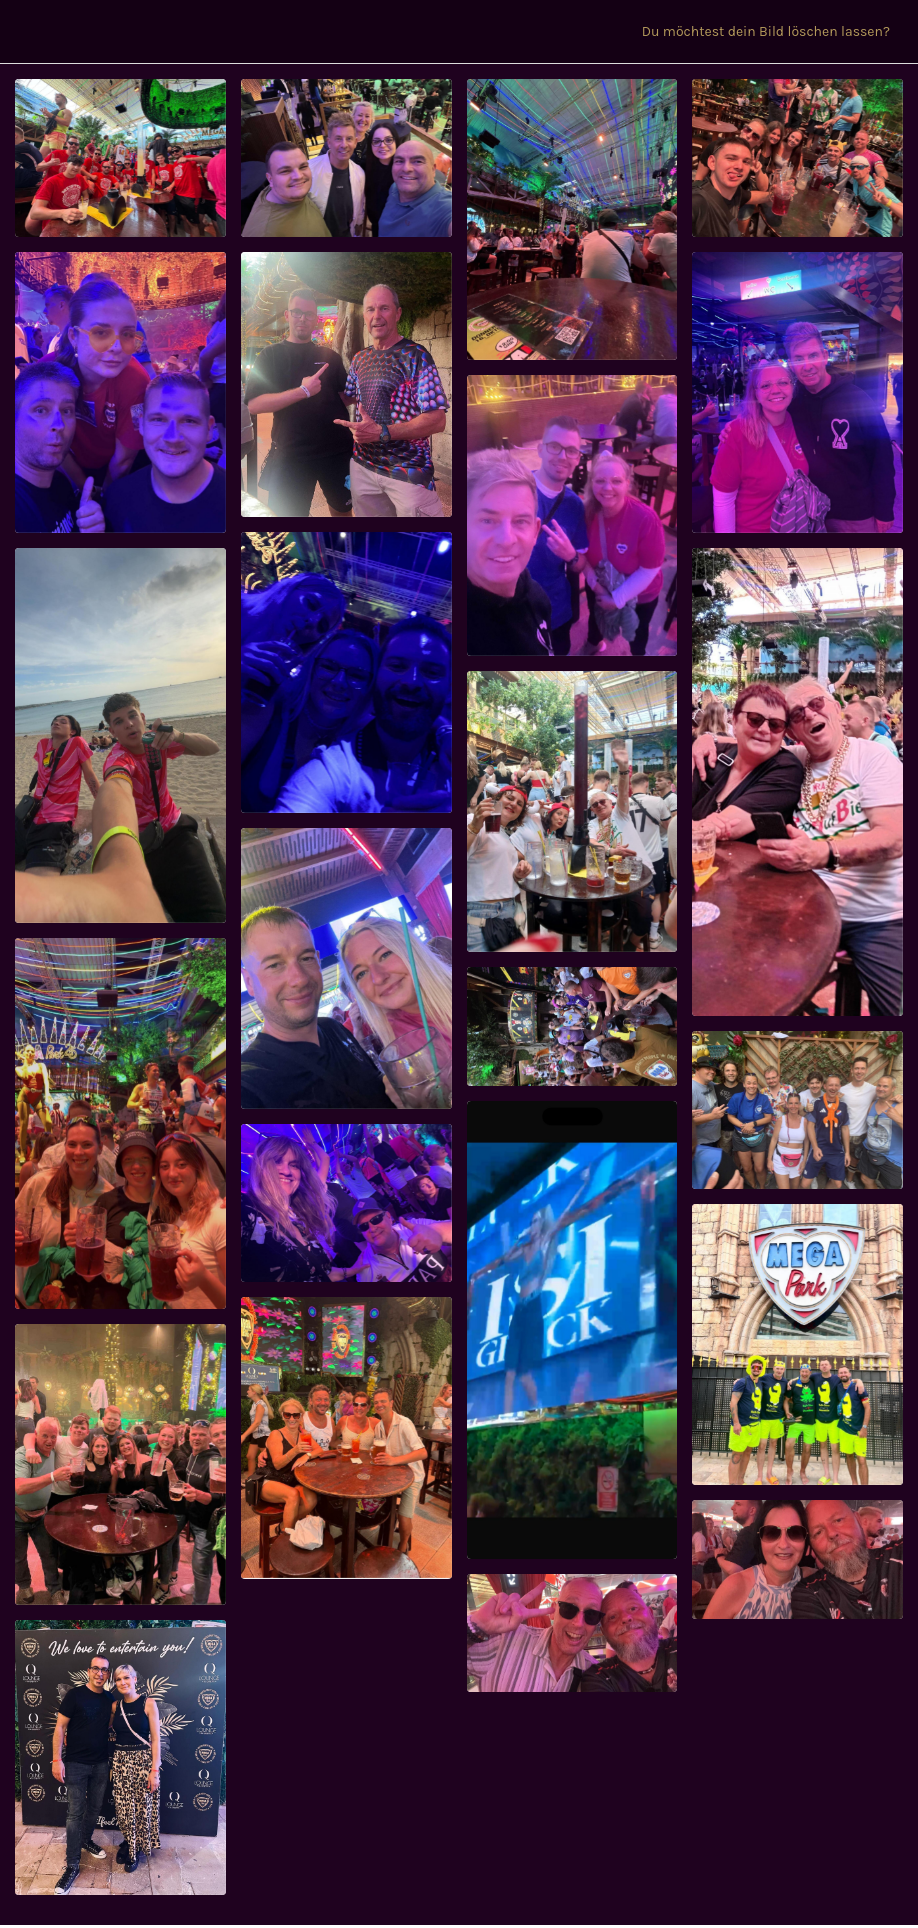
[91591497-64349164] (572, 515)
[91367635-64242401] (572, 1026)
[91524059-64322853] (120, 735)
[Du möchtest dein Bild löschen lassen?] (774, 31)
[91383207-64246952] (797, 782)
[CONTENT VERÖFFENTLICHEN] (612, 32)
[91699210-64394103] (120, 392)
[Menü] (32, 32)
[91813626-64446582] (572, 219)
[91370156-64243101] (346, 968)
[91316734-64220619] (346, 1203)
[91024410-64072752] (346, 1437)
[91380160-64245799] (120, 1123)
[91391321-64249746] (346, 672)
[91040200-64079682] (797, 1559)
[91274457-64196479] (120, 1757)
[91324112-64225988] (120, 1464)
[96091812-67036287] (120, 158)
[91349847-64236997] (797, 1110)
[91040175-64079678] (572, 1633)
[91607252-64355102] (346, 384)
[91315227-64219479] (797, 1344)
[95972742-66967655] (346, 158)
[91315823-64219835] (572, 1330)
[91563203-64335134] (797, 392)
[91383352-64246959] (572, 811)
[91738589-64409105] (797, 158)
